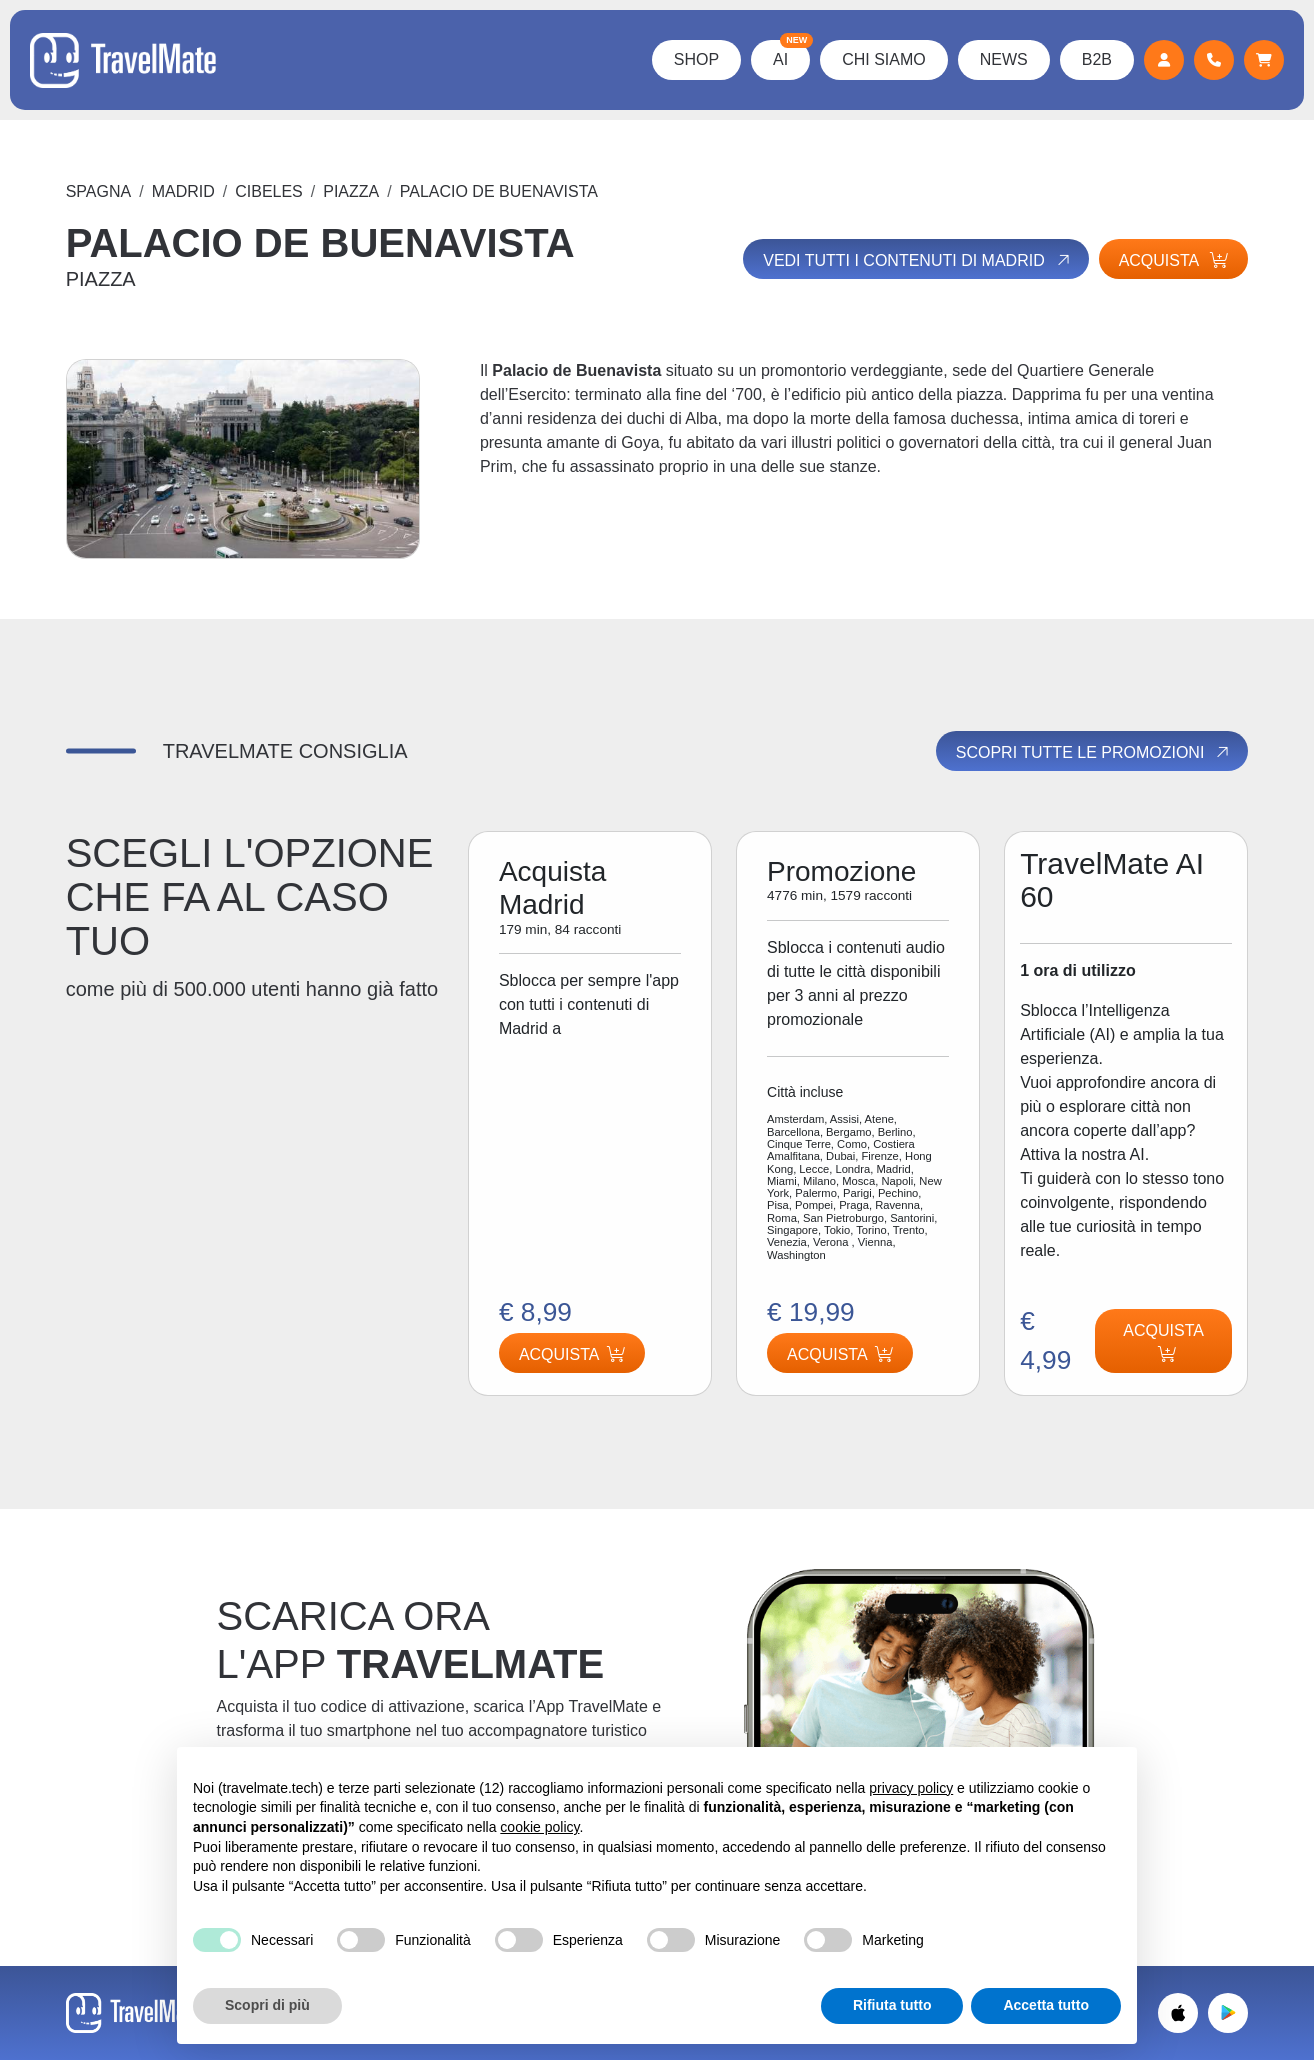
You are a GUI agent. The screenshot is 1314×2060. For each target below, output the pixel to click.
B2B (1097, 59)
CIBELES (269, 191)
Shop (696, 59)
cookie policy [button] (539, 1827)
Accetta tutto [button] (1046, 2005)
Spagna (99, 191)
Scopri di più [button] (267, 2005)
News (1004, 59)
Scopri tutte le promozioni (1094, 752)
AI (791, 54)
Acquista (1174, 260)
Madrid (183, 191)
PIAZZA (351, 191)
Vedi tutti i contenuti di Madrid (917, 260)
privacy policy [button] (911, 1788)
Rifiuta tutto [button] (892, 2005)
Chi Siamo (884, 59)
